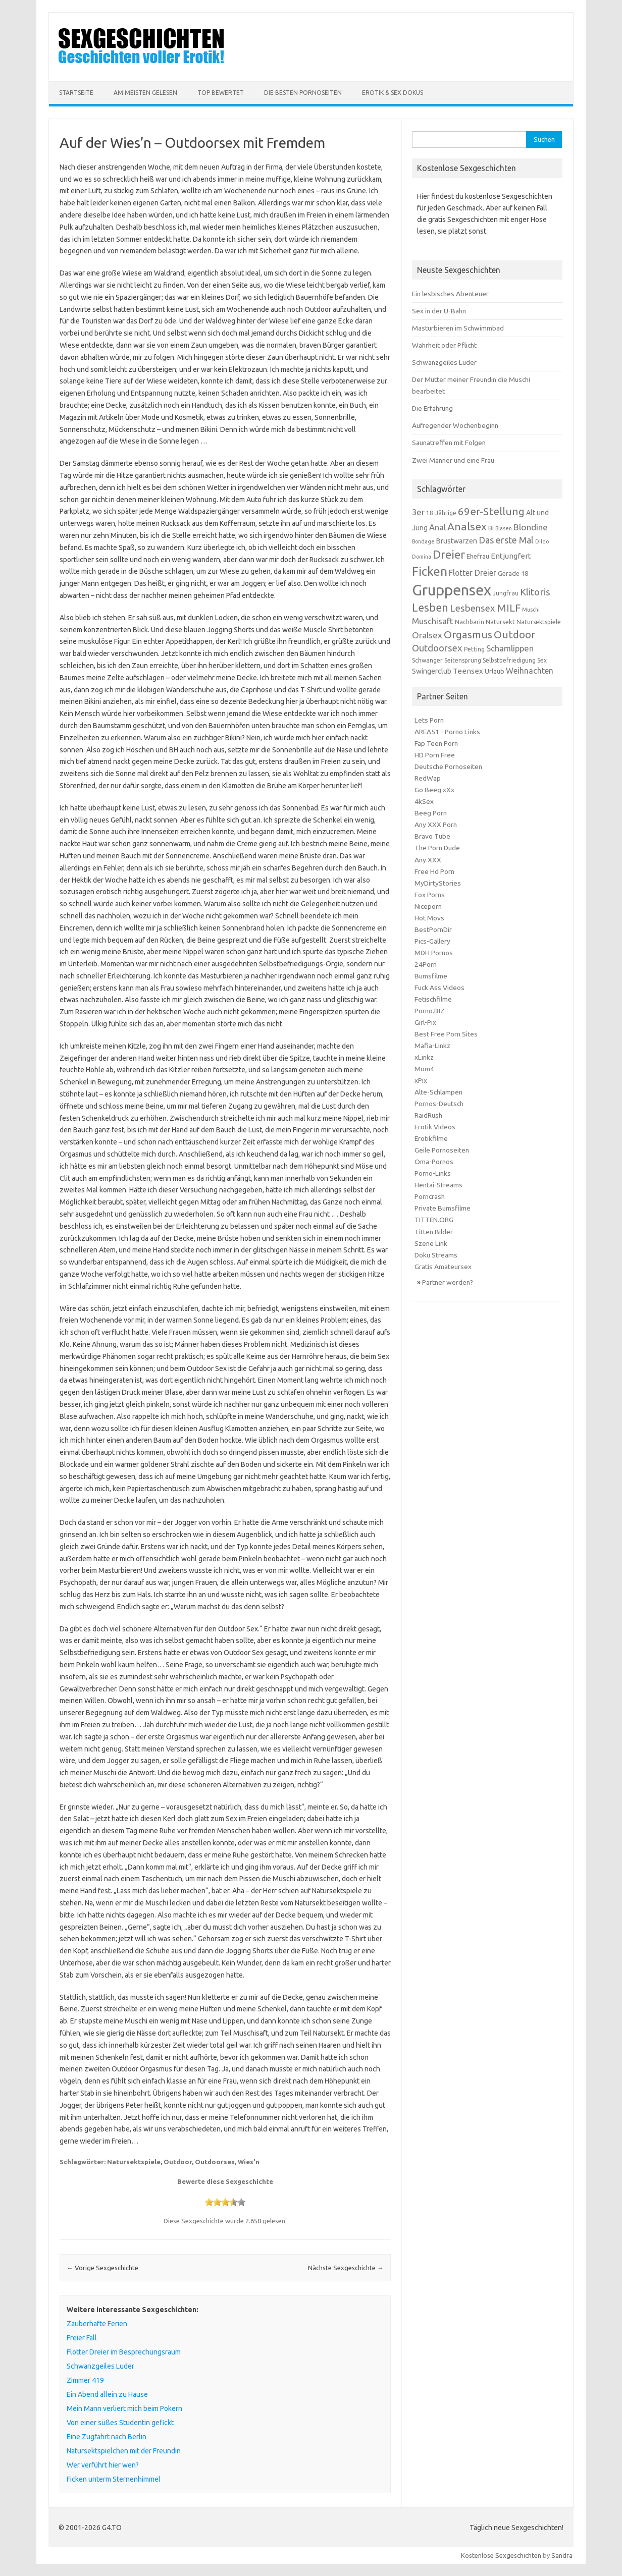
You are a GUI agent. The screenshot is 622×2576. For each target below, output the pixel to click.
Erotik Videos (434, 1127)
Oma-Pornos (433, 1162)
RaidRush (428, 1115)
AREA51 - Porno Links (447, 732)
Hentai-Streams (438, 1185)
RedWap (427, 778)
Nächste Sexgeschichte (346, 2267)
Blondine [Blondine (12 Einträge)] (530, 527)
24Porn (425, 964)
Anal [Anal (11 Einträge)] (437, 527)
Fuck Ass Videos (439, 987)
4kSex (424, 801)
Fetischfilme (433, 999)
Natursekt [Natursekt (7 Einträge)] (500, 621)
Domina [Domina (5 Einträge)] (421, 557)
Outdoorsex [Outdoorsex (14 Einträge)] (437, 648)
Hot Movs (429, 918)
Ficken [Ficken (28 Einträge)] (429, 571)
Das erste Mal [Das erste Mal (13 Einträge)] (506, 540)
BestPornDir (433, 929)
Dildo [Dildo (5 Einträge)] (542, 541)
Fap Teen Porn (436, 743)
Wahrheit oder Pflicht (444, 345)
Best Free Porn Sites (446, 1034)
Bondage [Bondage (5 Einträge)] (423, 541)
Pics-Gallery (432, 941)
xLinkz (424, 1057)
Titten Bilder (433, 1232)
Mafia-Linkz (432, 1046)
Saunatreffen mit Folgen (449, 443)
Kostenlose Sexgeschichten (501, 2555)
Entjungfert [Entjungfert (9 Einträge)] (511, 556)
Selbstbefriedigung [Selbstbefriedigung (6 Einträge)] (509, 660)
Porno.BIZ (429, 1011)
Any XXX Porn (435, 824)
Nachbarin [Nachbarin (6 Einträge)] (469, 622)
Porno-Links (432, 1173)
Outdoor (178, 2161)
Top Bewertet (220, 92)
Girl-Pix (425, 1022)
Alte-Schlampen (438, 1092)
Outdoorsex (215, 2161)
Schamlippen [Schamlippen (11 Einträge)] (510, 648)
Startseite (76, 92)
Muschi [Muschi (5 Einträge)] (531, 610)
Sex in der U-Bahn (439, 311)
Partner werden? (447, 1282)
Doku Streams (435, 1255)
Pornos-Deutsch (438, 1104)
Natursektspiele (134, 2161)
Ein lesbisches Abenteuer (450, 294)
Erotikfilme (431, 1138)
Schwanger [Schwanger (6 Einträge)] (427, 660)
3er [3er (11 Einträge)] (418, 512)
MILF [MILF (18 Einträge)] (509, 608)
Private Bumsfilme (442, 1208)
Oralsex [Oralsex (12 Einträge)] (427, 635)
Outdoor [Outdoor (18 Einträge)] (514, 634)
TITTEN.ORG (433, 1220)
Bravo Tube (432, 836)
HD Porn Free (434, 755)
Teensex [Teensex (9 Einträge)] (468, 671)
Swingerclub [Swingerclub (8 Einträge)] (431, 671)
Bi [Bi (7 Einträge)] (491, 527)
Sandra (562, 2555)
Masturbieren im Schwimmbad (458, 328)
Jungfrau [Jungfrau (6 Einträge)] (506, 593)
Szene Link (430, 1243)
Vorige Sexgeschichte (102, 2267)
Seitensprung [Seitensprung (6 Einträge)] (462, 660)
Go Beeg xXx (434, 790)
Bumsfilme (430, 976)
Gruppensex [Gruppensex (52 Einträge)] (451, 590)
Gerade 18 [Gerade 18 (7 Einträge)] (513, 573)
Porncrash (429, 1196)
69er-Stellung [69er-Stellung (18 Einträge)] (491, 511)
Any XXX (427, 860)
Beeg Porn (430, 813)
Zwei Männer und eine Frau (453, 460)
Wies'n (249, 2161)
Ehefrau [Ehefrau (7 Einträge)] (478, 556)
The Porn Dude (437, 848)
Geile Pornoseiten (441, 1150)
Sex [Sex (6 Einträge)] (542, 660)
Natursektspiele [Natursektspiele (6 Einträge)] (538, 622)
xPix (420, 1080)
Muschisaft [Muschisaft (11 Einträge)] (432, 621)
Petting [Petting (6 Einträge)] (474, 649)
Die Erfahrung (432, 408)
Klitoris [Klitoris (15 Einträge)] (535, 591)
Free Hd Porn (434, 871)
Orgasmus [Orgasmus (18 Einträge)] (468, 634)
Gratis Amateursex (443, 1267)
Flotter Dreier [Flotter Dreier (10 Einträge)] (472, 572)
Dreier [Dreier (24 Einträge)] (449, 554)
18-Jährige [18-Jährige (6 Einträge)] (441, 513)
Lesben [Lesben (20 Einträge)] (430, 607)
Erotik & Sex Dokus (392, 92)
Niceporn (428, 906)
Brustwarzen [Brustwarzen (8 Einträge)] (456, 541)
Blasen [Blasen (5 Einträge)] (503, 528)
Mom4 (424, 1069)
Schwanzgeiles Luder (444, 362)
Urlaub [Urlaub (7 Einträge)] (494, 671)
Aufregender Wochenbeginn (455, 425)
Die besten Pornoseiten (303, 92)
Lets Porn (429, 720)
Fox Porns (429, 895)
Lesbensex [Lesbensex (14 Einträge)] (472, 608)
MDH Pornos (433, 953)
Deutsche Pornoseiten (448, 766)
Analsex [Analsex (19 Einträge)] (467, 526)
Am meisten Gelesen (145, 92)
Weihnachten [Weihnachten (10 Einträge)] (529, 670)
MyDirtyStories (437, 883)
